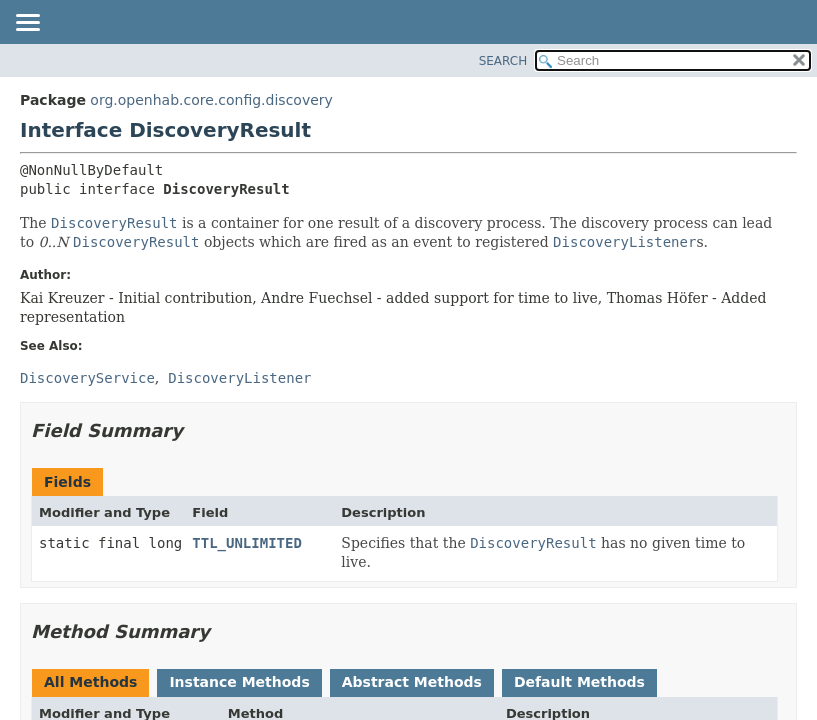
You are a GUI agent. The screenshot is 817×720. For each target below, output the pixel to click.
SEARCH (503, 61)
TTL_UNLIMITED (247, 543)
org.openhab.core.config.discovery (211, 100)
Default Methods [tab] (579, 682)
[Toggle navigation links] (27, 24)
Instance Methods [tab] (239, 682)
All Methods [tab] (90, 682)
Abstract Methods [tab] (412, 682)
